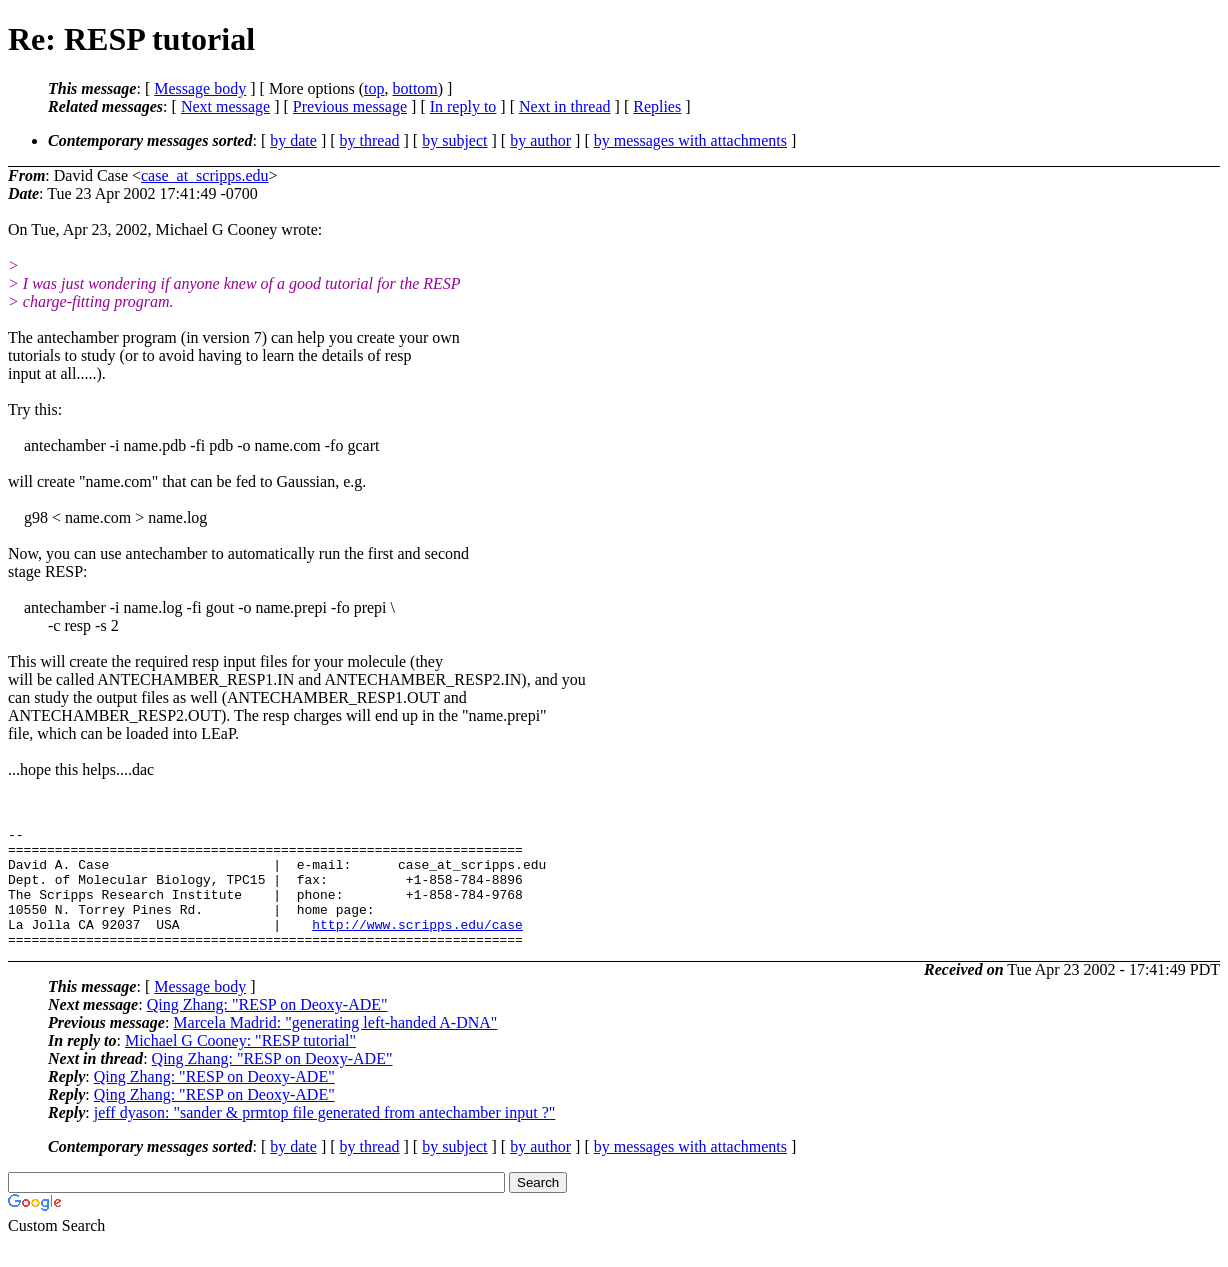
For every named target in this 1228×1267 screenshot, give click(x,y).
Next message (225, 106)
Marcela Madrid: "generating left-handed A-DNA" (335, 1046)
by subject (454, 140)
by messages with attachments (690, 140)
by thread (370, 140)
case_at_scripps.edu (205, 175)
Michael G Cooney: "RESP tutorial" (240, 1064)
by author (540, 140)
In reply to (463, 106)
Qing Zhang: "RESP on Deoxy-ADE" (267, 1028)
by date (293, 140)
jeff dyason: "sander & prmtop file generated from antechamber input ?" (325, 1136)
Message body (200, 88)
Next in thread (565, 106)
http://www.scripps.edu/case (417, 945)
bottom (414, 88)
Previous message (350, 106)
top (374, 88)
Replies (657, 106)
